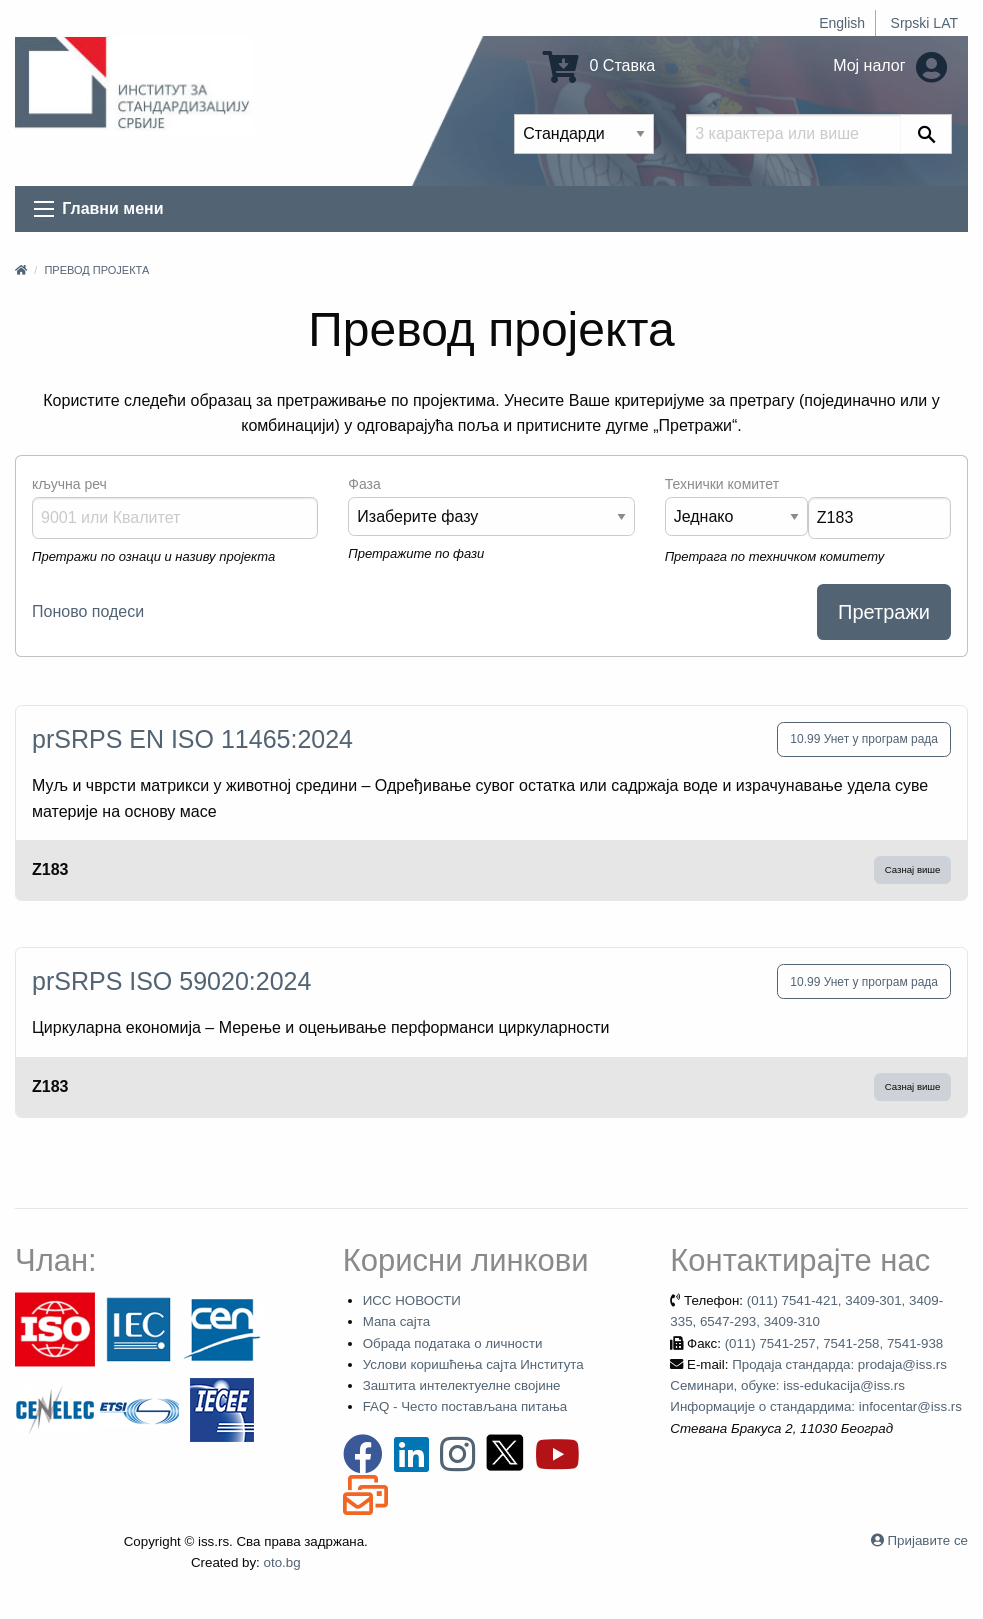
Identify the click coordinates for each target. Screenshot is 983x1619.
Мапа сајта (396, 1321)
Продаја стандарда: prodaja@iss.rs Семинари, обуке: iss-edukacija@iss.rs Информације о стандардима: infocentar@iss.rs (816, 1386)
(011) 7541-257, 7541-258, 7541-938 (834, 1343)
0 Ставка (599, 65)
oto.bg (282, 1562)
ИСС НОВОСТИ (412, 1300)
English (842, 23)
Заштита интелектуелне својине (462, 1385)
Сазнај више (913, 869)
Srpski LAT (924, 23)
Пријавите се (928, 1540)
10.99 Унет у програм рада (864, 739)
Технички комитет (722, 484)
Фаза (364, 484)
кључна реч (69, 484)
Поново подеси (88, 611)
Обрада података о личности (453, 1343)
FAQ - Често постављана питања (465, 1406)
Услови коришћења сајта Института (473, 1364)
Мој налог (890, 65)
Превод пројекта (96, 270)
